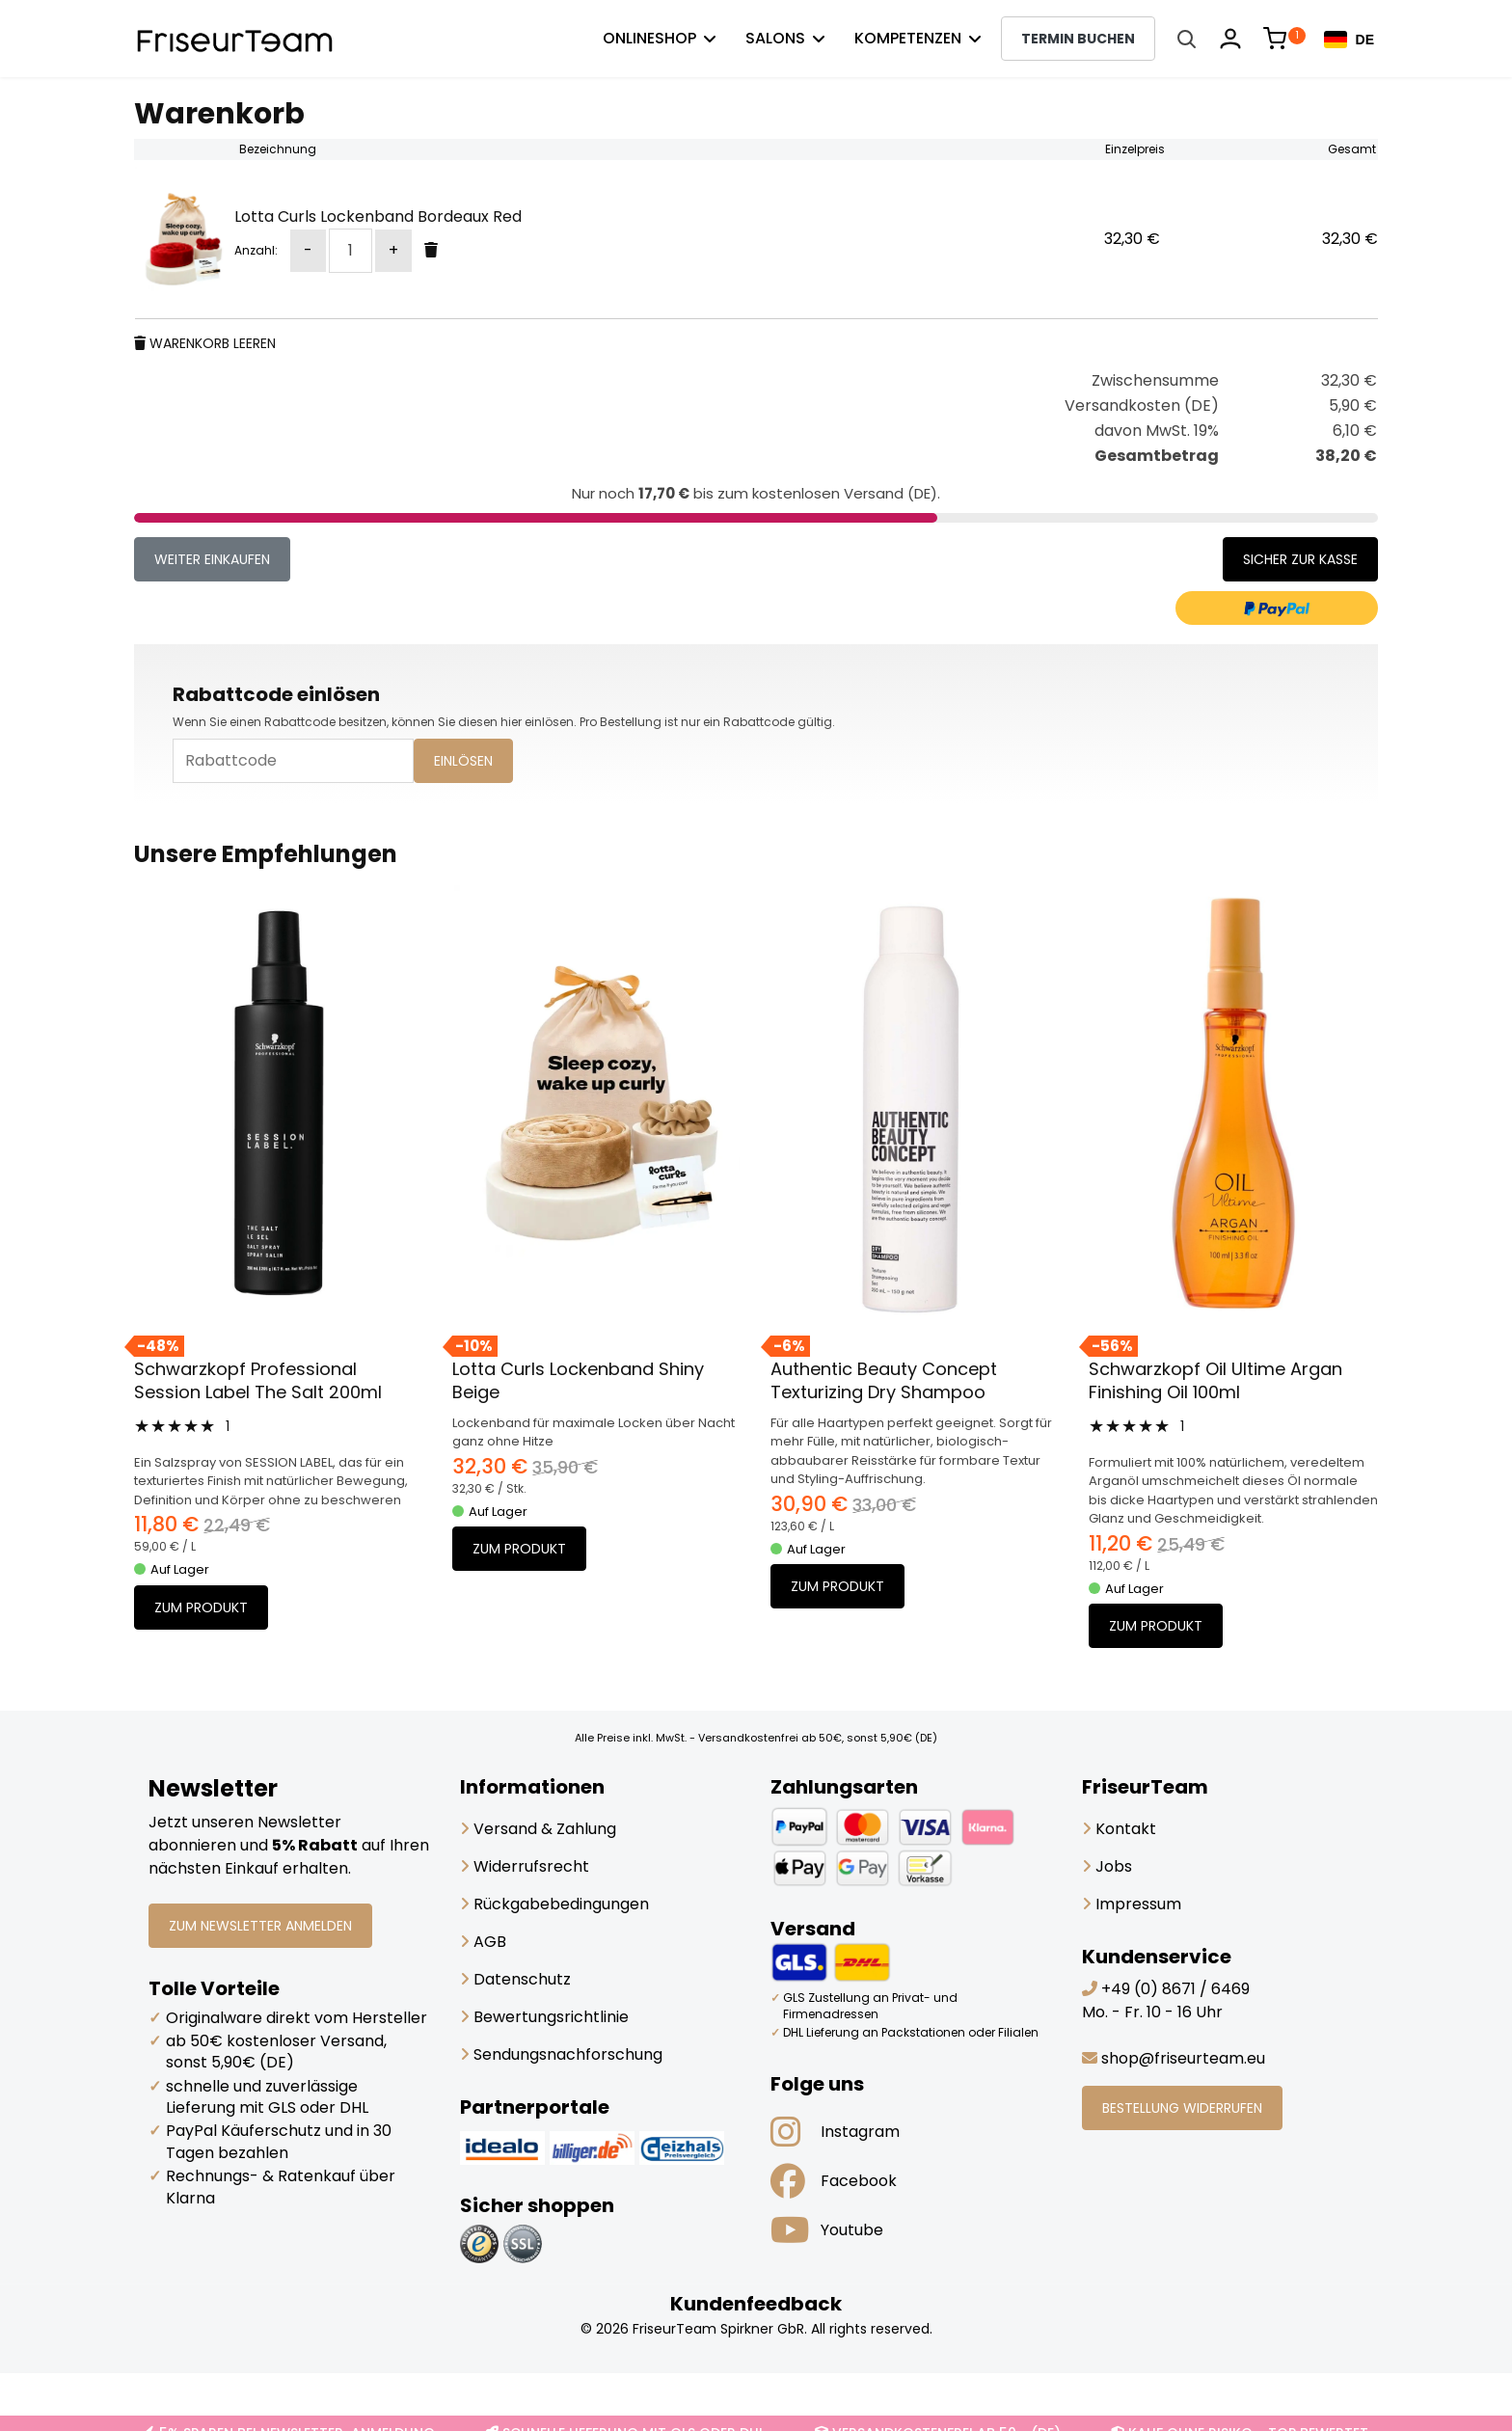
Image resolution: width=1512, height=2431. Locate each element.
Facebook (833, 2181)
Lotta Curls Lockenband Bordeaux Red (378, 216)
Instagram (835, 2132)
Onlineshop (649, 38)
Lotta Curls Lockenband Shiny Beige (578, 1380)
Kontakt (1119, 1829)
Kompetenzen (907, 38)
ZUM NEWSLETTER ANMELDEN (260, 1925)
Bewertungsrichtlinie (544, 2017)
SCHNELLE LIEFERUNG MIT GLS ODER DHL (625, 2412)
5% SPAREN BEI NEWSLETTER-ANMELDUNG (289, 2412)
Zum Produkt (201, 1607)
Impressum (1131, 1904)
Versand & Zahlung (538, 1829)
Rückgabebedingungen (554, 1904)
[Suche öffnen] (1186, 38)
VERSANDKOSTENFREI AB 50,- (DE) (938, 2412)
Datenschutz (515, 1979)
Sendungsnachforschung (561, 2054)
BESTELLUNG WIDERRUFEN (1182, 2108)
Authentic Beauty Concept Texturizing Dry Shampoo (883, 1380)
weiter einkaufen (212, 559)
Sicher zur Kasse (1300, 559)
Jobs (1107, 1866)
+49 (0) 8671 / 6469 (1175, 1989)
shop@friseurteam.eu (1183, 2058)
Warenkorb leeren (205, 343)
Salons (775, 38)
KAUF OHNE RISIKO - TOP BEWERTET (1239, 2412)
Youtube (826, 2230)
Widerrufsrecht (524, 1866)
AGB (483, 1942)
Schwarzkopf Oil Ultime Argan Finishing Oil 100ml (1215, 1380)
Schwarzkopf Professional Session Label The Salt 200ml (258, 1380)
